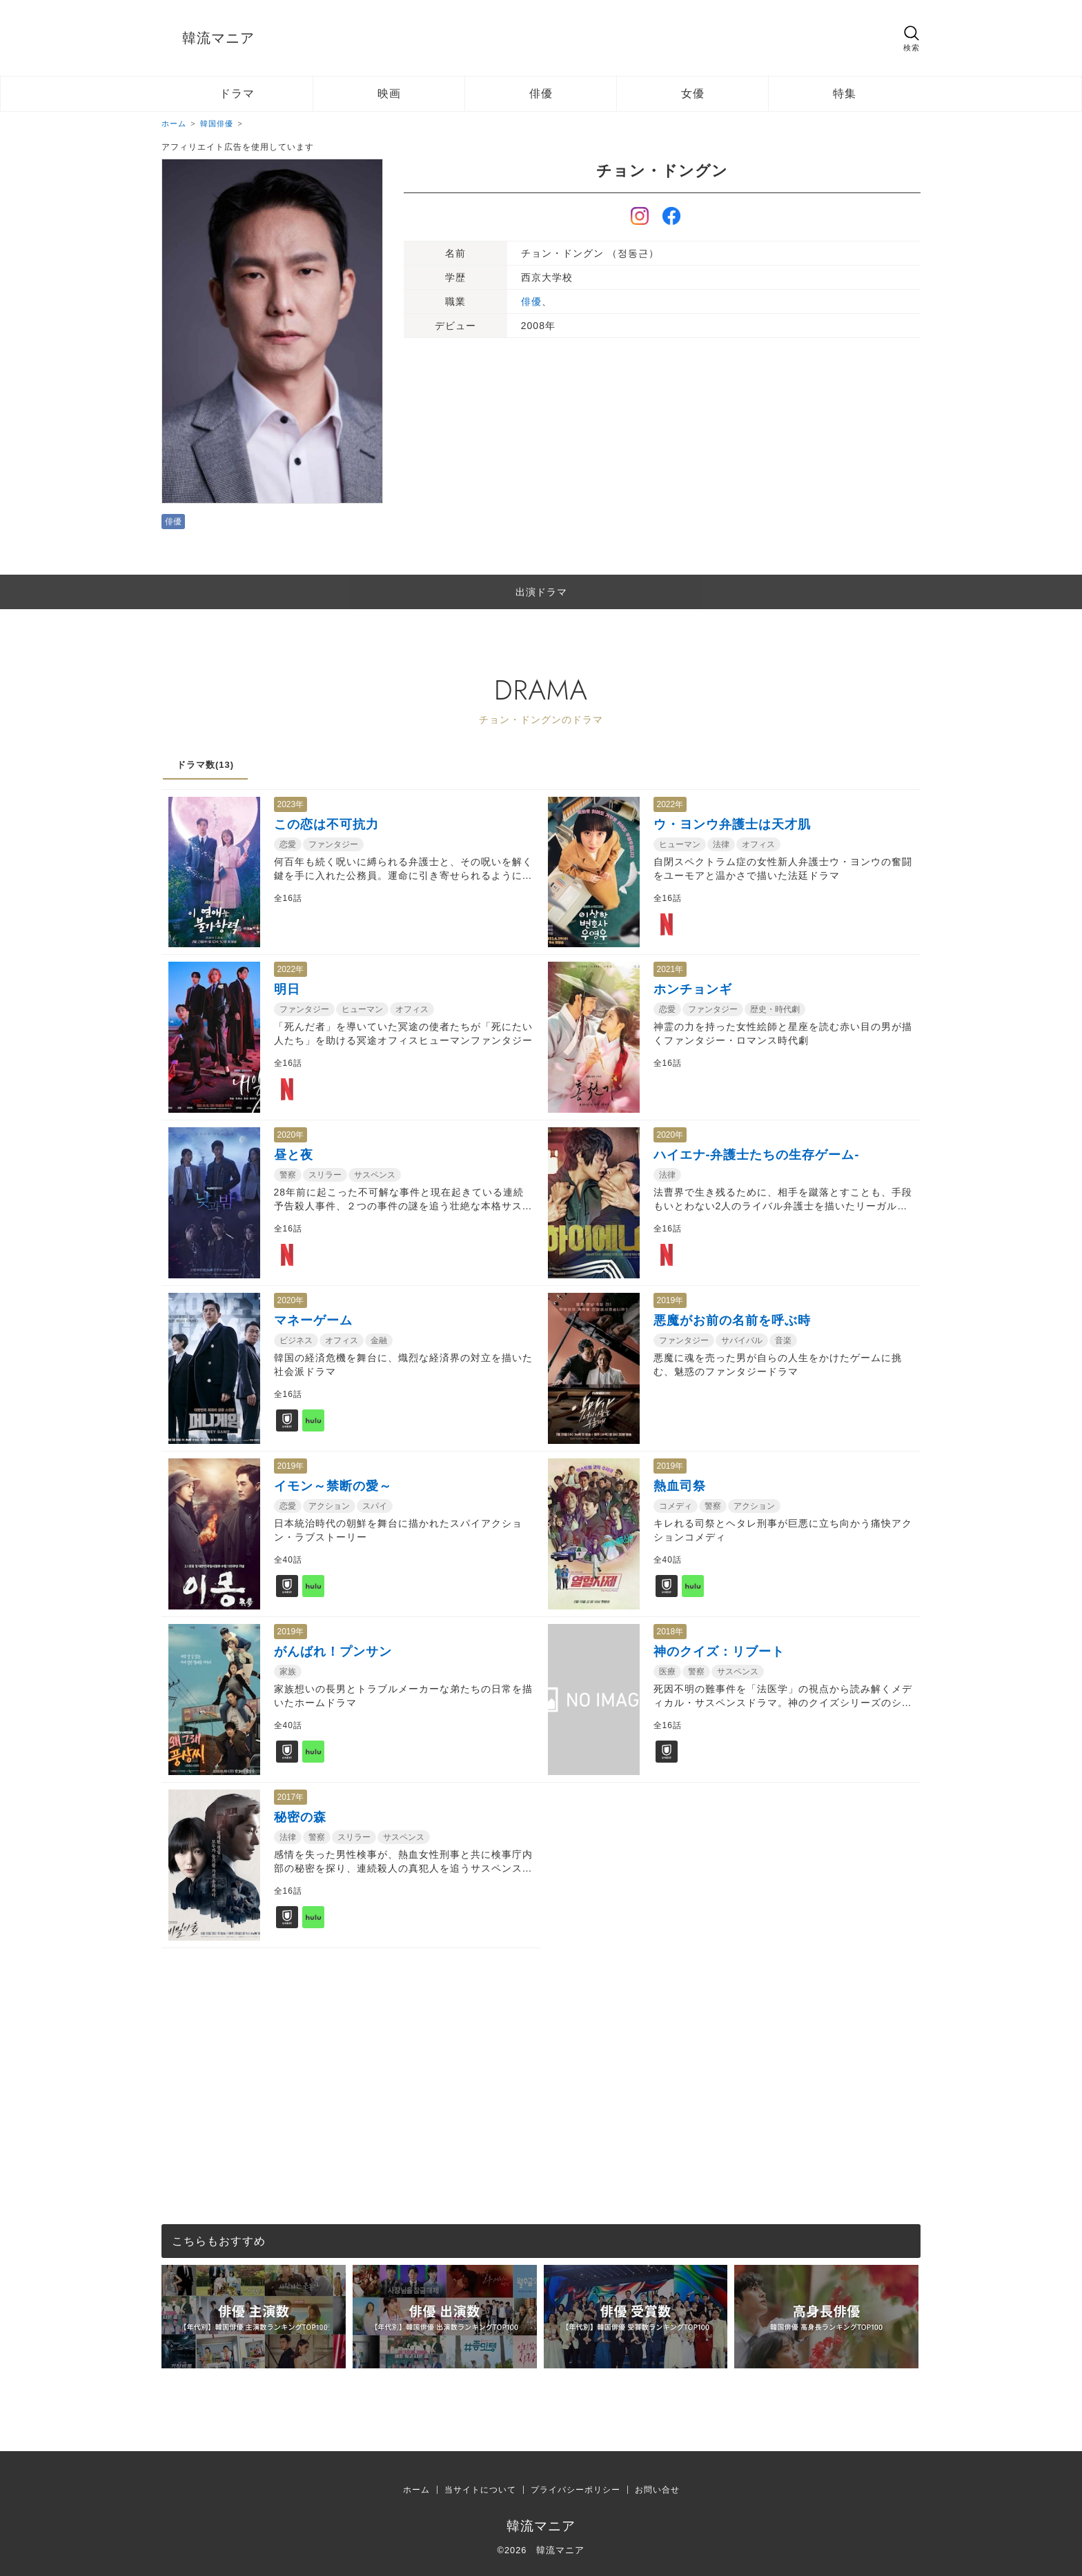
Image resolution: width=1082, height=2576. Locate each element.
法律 (721, 844)
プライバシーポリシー (575, 2490)
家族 (287, 1671)
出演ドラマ (541, 591)
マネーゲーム (313, 1320)
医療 (667, 1671)
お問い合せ (657, 2490)
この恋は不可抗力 (326, 824)
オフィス (758, 844)
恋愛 (287, 844)
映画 (389, 93)
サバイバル (742, 1340)
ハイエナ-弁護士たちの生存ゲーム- (756, 1155)
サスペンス (374, 1175)
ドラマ (237, 93)
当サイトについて (480, 2490)
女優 (693, 93)
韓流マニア (218, 38)
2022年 (670, 804)
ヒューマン (679, 844)
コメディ (675, 1506)
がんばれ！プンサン (333, 1651)
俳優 (541, 93)
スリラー (325, 1175)
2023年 (290, 804)
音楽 (783, 1340)
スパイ (374, 1506)
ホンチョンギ (692, 989)
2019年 (670, 1300)
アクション (329, 1506)
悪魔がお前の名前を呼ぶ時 (732, 1320)
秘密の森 (300, 1817)
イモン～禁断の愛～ (333, 1486)
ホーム (416, 2490)
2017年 (290, 1797)
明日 (287, 989)
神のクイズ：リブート (719, 1651)
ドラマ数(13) (205, 765)
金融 (379, 1340)
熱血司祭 (679, 1486)
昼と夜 (293, 1155)
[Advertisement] (541, 2044)
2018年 (670, 1631)
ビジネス (296, 1340)
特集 (844, 93)
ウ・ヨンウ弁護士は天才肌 (732, 824)
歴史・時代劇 (775, 1009)
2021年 (670, 969)
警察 (287, 1175)
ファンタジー (333, 844)
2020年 (290, 1135)
